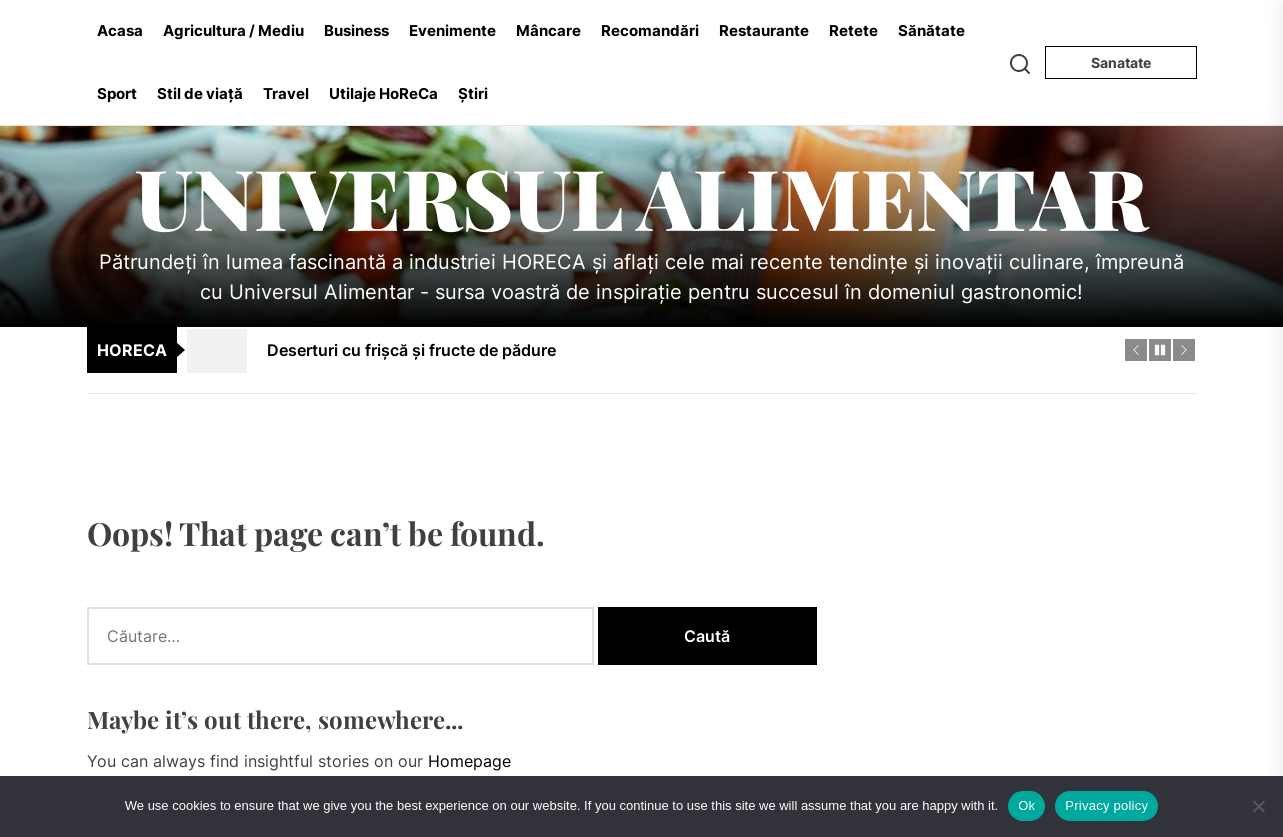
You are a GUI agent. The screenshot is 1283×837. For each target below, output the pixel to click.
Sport (117, 93)
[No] (1258, 806)
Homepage (469, 761)
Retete (853, 30)
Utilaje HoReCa (383, 93)
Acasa (120, 30)
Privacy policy (1106, 805)
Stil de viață (200, 93)
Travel (286, 93)
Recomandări (650, 30)
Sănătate (931, 30)
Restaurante (764, 30)
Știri (473, 93)
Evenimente (452, 30)
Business (356, 30)
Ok (1026, 805)
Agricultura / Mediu (233, 30)
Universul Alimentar (641, 196)
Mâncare (548, 30)
